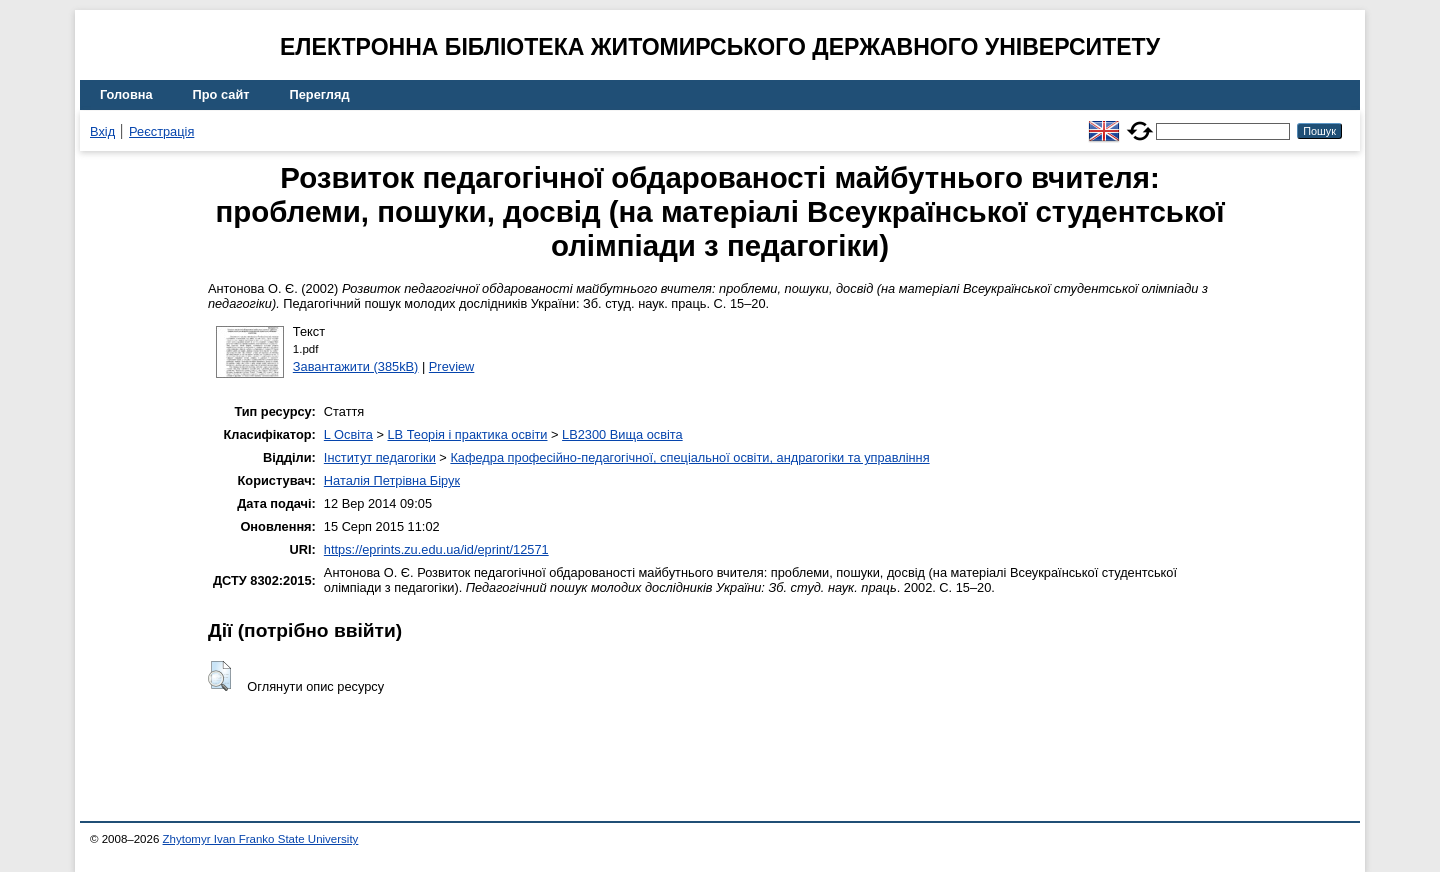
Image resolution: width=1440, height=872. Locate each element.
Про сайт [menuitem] (221, 94)
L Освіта (348, 434)
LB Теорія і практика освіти (467, 434)
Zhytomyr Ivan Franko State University (261, 839)
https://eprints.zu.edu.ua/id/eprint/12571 (436, 549)
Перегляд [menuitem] (320, 94)
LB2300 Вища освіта (622, 434)
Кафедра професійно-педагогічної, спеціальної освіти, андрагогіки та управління (689, 457)
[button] (219, 676)
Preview (452, 366)
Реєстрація (161, 131)
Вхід (102, 131)
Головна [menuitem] (126, 94)
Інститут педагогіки (380, 457)
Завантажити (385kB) (356, 366)
